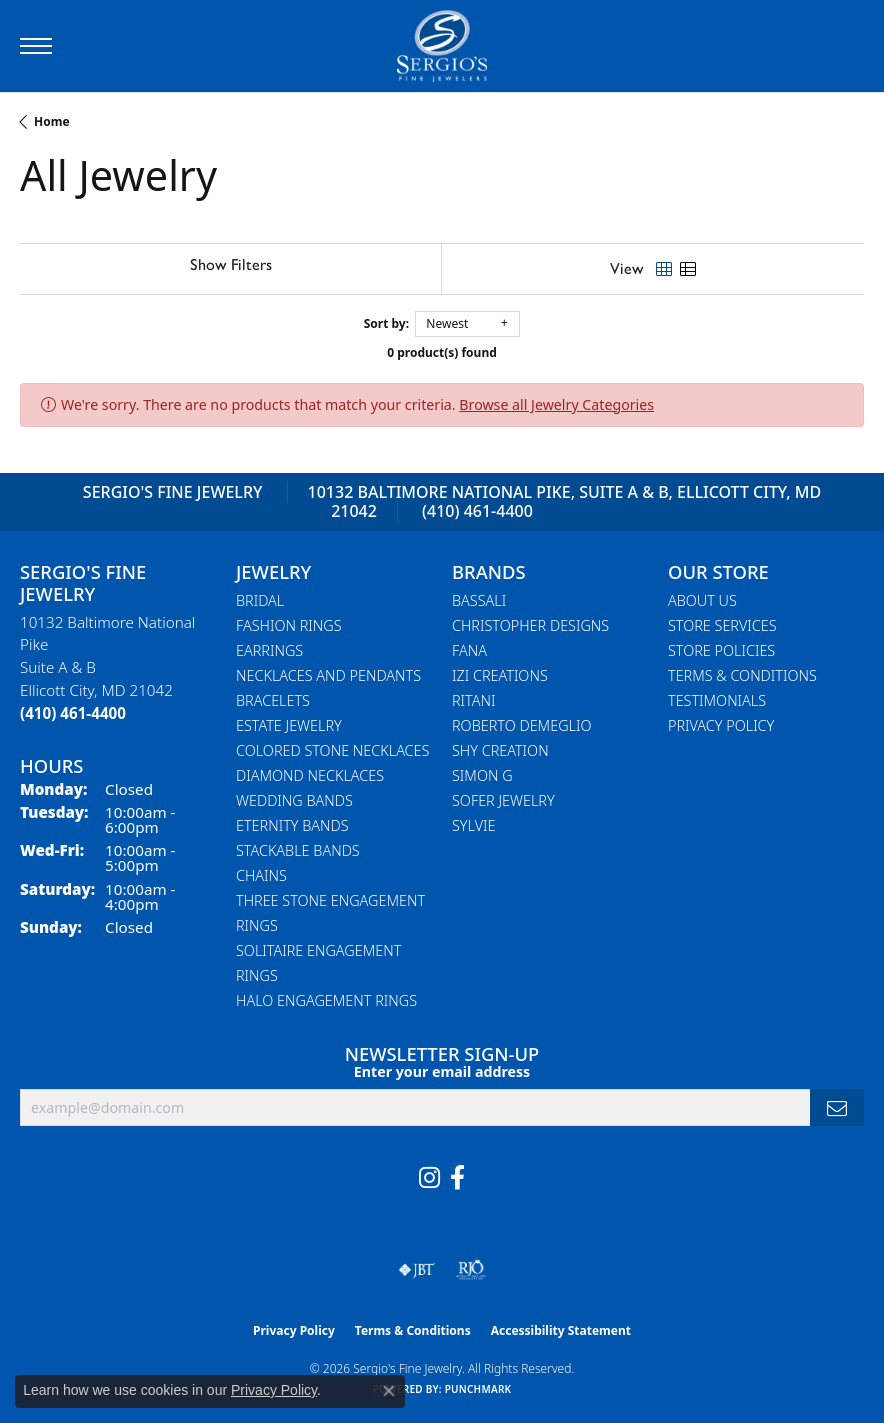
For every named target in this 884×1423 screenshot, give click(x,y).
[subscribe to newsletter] (837, 1107)
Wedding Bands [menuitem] (294, 800)
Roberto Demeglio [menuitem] (521, 725)
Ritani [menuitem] (473, 700)
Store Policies (721, 650)
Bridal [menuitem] (260, 600)
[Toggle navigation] (36, 46)
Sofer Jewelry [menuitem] (503, 800)
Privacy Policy (721, 725)
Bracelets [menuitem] (273, 700)
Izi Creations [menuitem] (500, 675)
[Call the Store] (73, 713)
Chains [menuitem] (261, 875)
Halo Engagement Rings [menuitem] (326, 1000)
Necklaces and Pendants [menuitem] (328, 675)
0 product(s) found (442, 352)
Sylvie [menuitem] (473, 825)
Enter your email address (442, 1071)
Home (52, 121)
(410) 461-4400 (477, 511)
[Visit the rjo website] (471, 1270)
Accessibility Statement (561, 1330)
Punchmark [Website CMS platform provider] (478, 1389)
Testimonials (717, 700)
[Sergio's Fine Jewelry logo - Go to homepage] (442, 46)
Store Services (722, 625)
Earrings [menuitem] (269, 650)
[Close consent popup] (389, 1391)
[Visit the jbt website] (417, 1270)
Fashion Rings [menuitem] (289, 625)
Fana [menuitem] (469, 650)
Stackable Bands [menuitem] (298, 850)
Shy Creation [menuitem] (500, 750)
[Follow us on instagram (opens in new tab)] (429, 1178)
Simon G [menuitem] (482, 775)
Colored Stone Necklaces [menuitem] (332, 750)
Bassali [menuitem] (479, 600)
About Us (702, 600)
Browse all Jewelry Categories (556, 404)
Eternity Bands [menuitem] (292, 825)
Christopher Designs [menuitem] (530, 625)
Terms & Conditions (742, 675)
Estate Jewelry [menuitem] (289, 725)
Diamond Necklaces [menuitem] (310, 775)
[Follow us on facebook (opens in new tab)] (457, 1178)
